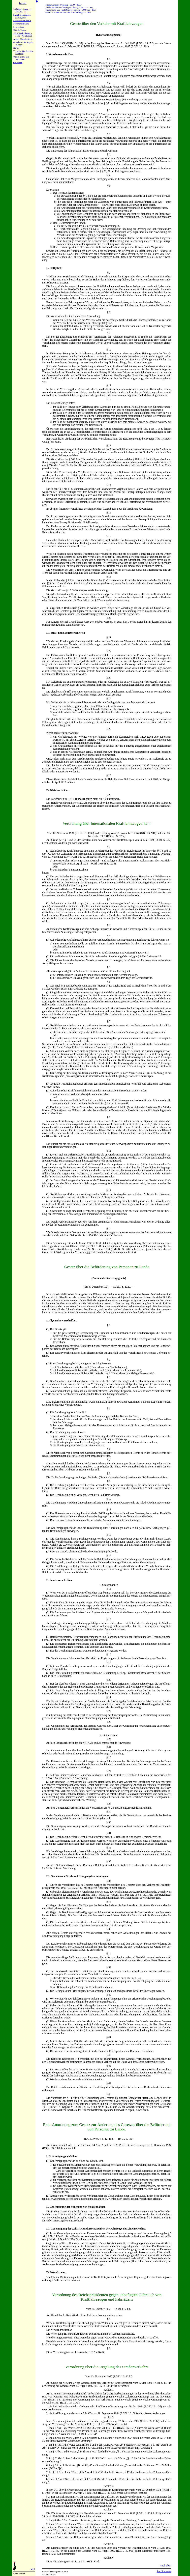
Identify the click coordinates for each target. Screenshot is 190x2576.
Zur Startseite (164, 2571)
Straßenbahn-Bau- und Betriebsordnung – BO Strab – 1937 (70, 10)
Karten (16, 48)
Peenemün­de (18, 27)
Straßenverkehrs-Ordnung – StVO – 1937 (63, 5)
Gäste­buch (17, 62)
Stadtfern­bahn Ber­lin (22, 20)
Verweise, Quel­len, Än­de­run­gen (23, 52)
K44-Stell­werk (19, 30)
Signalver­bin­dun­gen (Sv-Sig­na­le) (21, 16)
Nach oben (165, 2565)
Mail (33, 2569)
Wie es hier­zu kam (21, 57)
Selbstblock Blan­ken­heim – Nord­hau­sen (22, 34)
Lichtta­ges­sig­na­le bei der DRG (22, 10)
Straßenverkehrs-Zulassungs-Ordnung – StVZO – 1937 (69, 7)
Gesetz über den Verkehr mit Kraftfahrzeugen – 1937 (68, 12)
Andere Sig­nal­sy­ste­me (23, 39)
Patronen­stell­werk (21, 24)
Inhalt (22, 3)
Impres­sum (20, 59)
